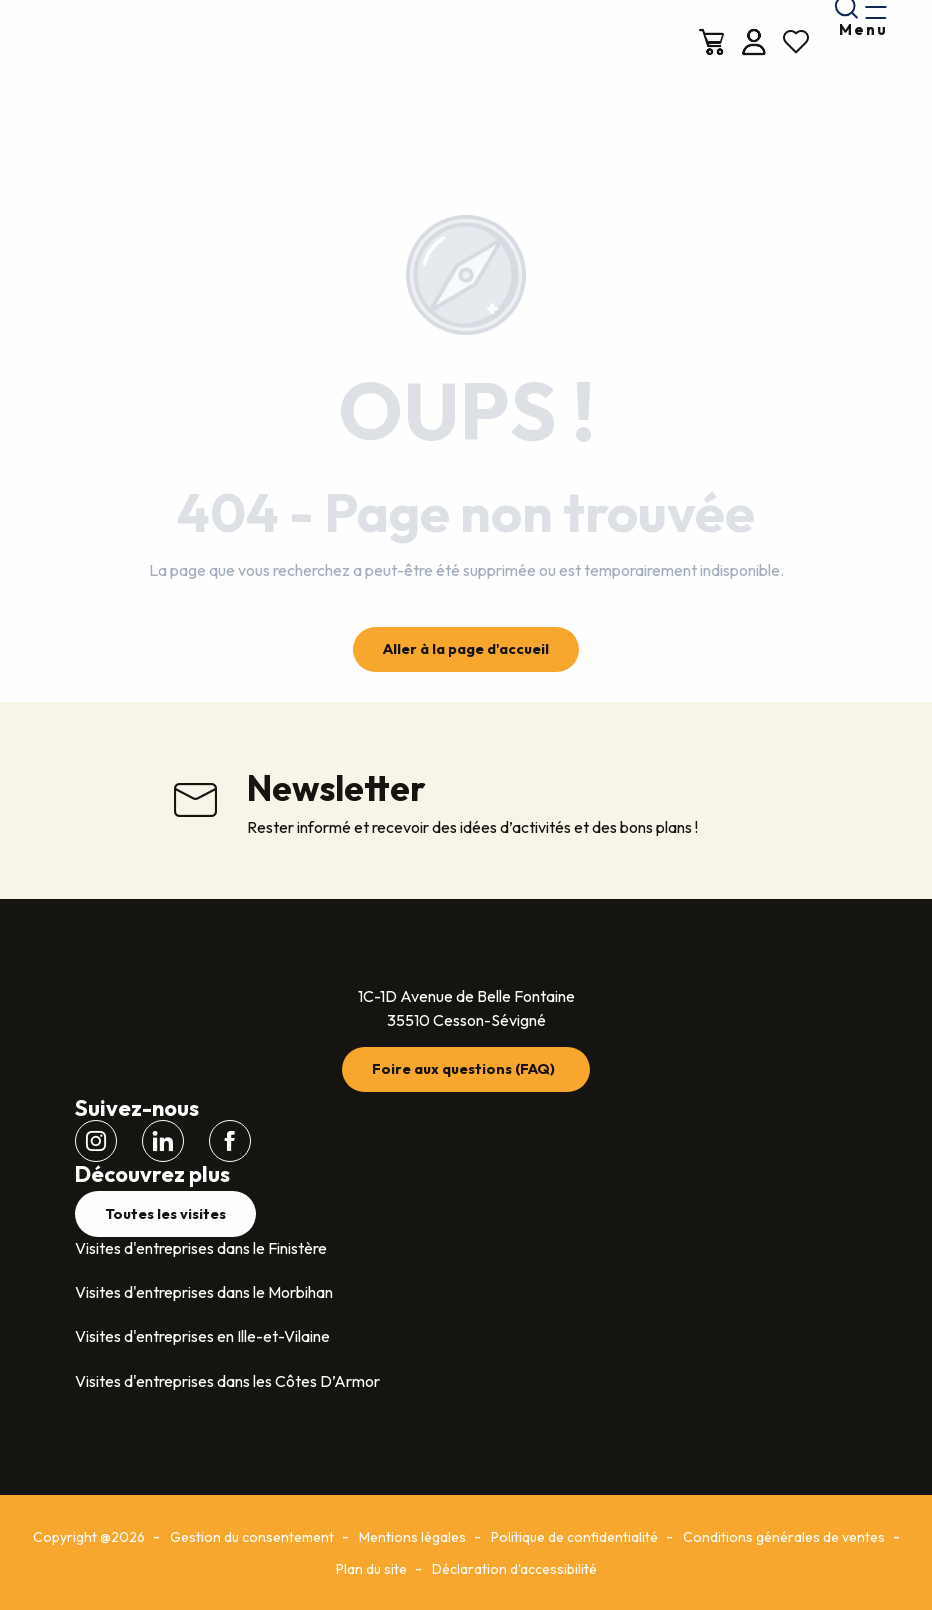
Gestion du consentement (252, 1537)
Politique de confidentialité (574, 1537)
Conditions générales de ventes (784, 1537)
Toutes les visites (165, 1214)
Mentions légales (412, 1537)
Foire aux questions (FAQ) (463, 1069)
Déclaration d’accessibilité (514, 1569)
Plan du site (371, 1569)
